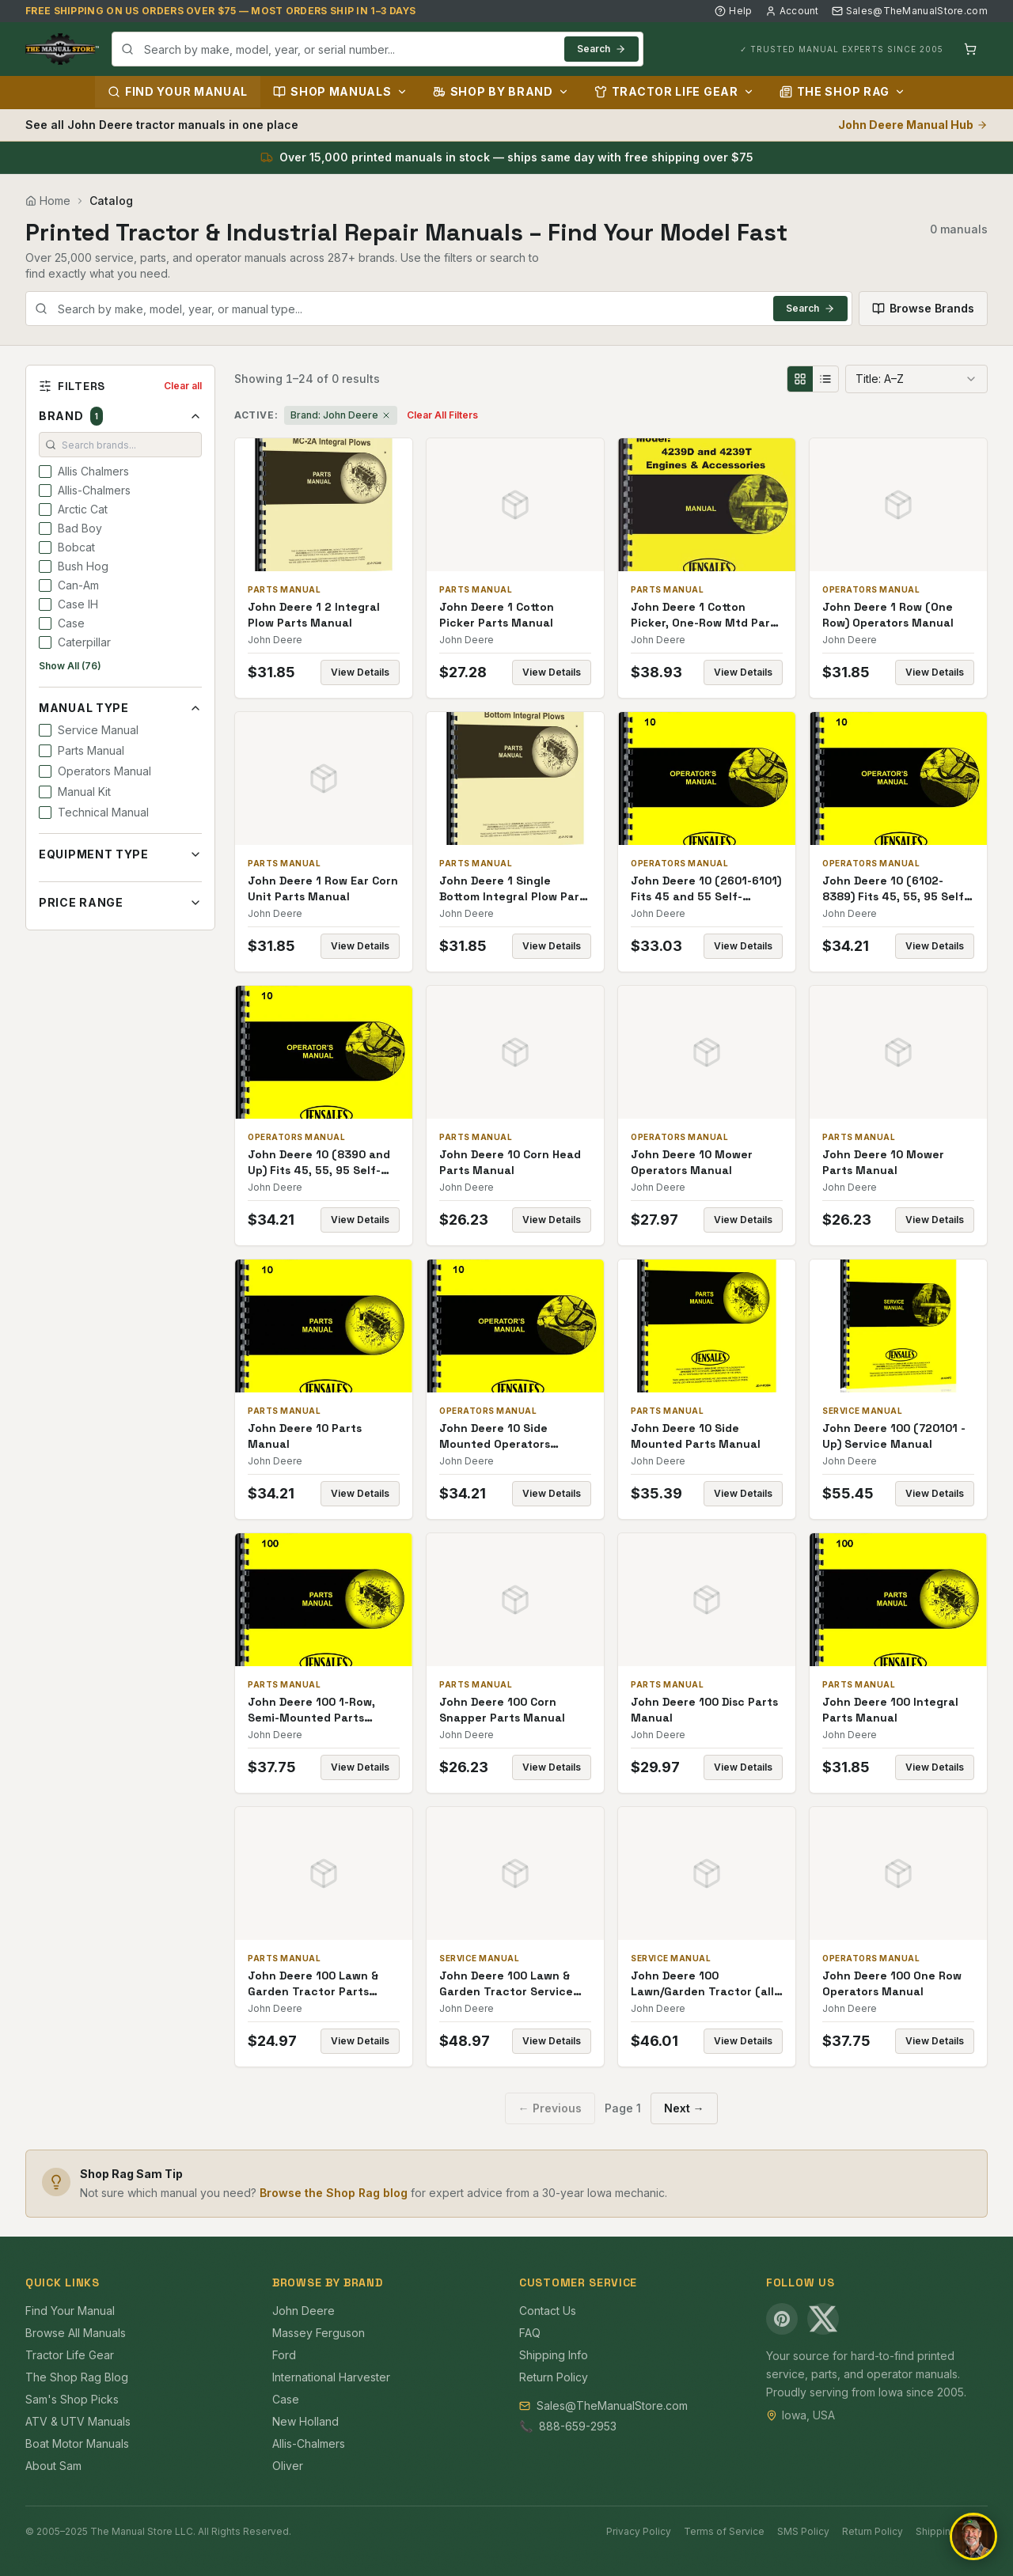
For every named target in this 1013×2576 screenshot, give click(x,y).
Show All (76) (70, 666)
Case (285, 2399)
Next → (684, 2108)
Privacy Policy (638, 2531)
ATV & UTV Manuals (78, 2421)
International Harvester (331, 2377)
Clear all (183, 386)
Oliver (287, 2465)
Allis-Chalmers (308, 2443)
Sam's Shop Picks (72, 2399)
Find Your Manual (178, 91)
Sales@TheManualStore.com (910, 11)
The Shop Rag (842, 91)
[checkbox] (45, 471)
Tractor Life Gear (674, 91)
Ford (284, 2355)
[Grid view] (800, 379)
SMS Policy (803, 2531)
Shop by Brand (501, 91)
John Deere (303, 2310)
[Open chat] (973, 2536)
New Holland (305, 2421)
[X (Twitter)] (823, 2319)
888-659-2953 (578, 2426)
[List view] (825, 379)
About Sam (53, 2465)
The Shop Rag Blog (76, 2377)
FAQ (530, 2332)
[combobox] (377, 49)
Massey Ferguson (318, 2332)
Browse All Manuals (75, 2332)
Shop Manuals (340, 91)
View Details (360, 672)
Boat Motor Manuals (77, 2443)
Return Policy (553, 2377)
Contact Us (547, 2310)
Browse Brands (923, 308)
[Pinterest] (782, 2319)
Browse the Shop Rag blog (334, 2192)
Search (601, 49)
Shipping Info (553, 2355)
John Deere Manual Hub (913, 124)
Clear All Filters (442, 415)
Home (47, 200)
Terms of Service (724, 2531)
